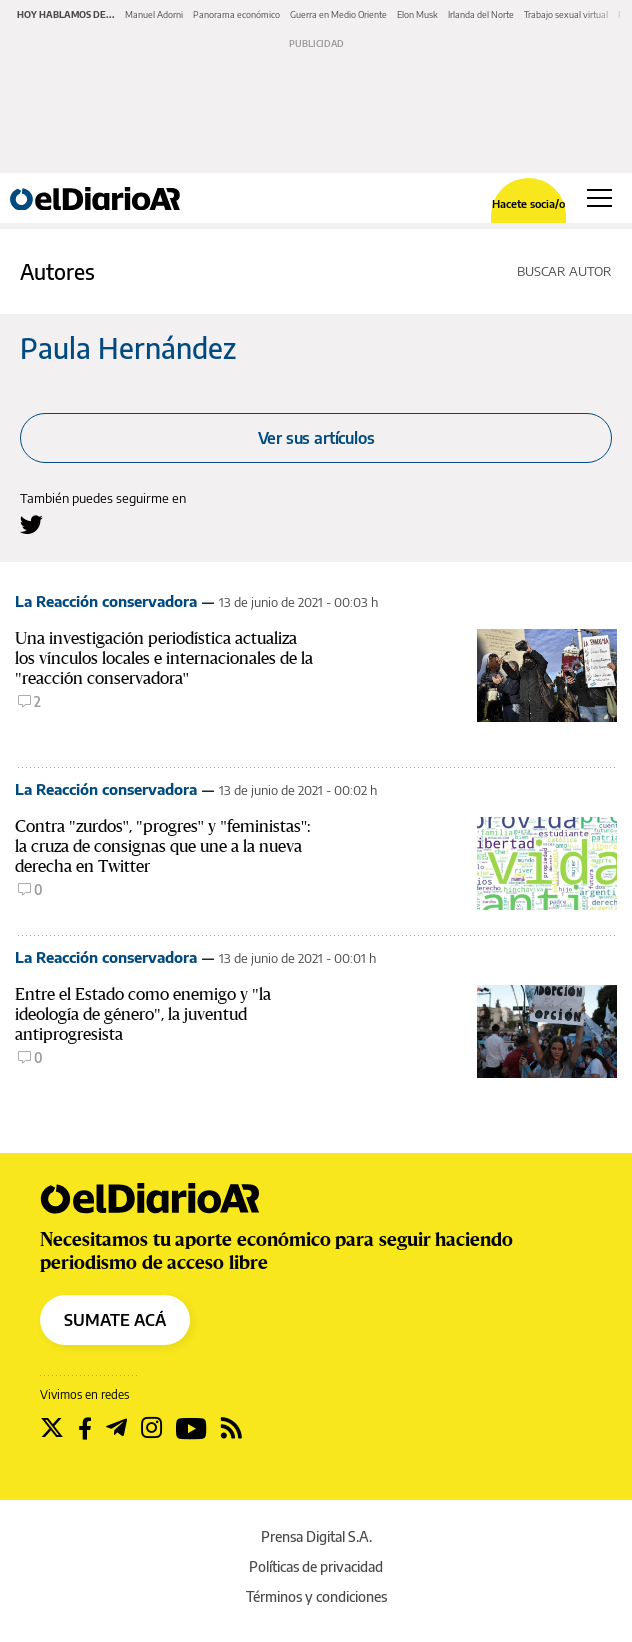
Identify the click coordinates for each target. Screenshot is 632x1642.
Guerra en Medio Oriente (338, 14)
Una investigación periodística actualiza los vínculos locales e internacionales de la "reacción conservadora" (164, 658)
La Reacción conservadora (106, 601)
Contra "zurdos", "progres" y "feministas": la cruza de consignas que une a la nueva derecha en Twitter (163, 846)
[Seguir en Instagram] (151, 1428)
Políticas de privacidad (316, 1566)
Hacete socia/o (528, 203)
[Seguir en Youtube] (191, 1428)
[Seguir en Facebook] (85, 1428)
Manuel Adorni (154, 14)
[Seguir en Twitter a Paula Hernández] (31, 524)
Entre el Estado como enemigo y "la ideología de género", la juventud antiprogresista (143, 1014)
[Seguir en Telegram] (116, 1428)
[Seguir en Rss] (231, 1428)
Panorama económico (236, 14)
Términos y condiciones (316, 1596)
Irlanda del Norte (481, 14)
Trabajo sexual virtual (566, 14)
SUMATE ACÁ (115, 1320)
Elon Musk (417, 14)
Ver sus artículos (316, 438)
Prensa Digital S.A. (316, 1536)
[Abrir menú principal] (599, 198)
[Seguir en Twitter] (52, 1428)
